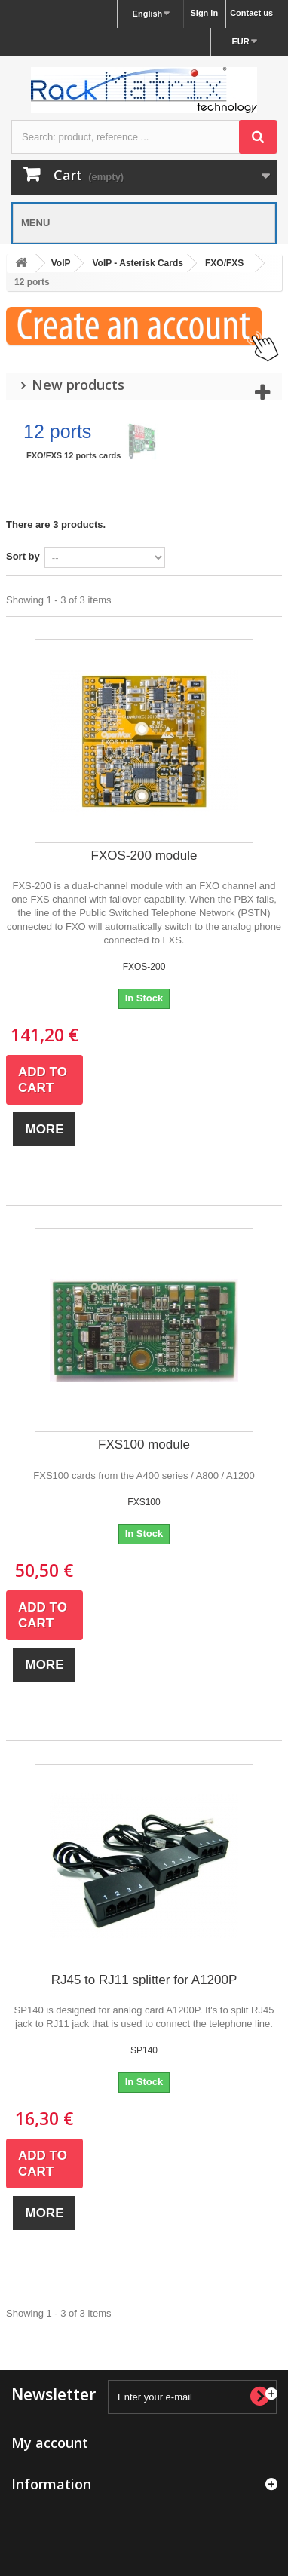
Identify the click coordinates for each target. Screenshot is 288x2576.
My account (49, 2442)
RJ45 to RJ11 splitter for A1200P (144, 1980)
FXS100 (143, 1502)
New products (78, 385)
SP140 (144, 2050)
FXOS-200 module (144, 855)
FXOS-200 (144, 966)
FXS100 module (144, 1444)
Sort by (23, 556)
